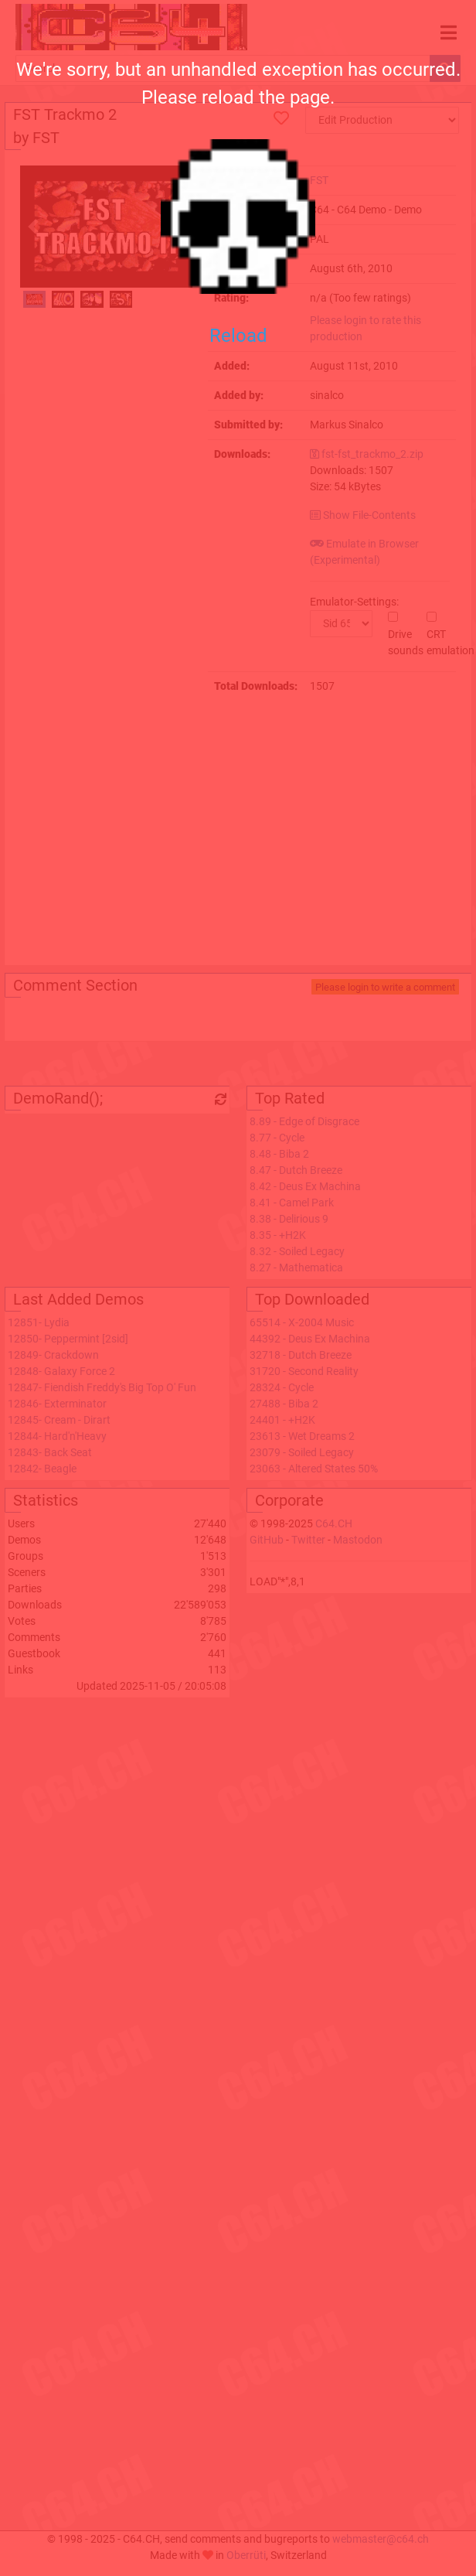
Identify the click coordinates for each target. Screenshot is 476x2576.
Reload (238, 335)
